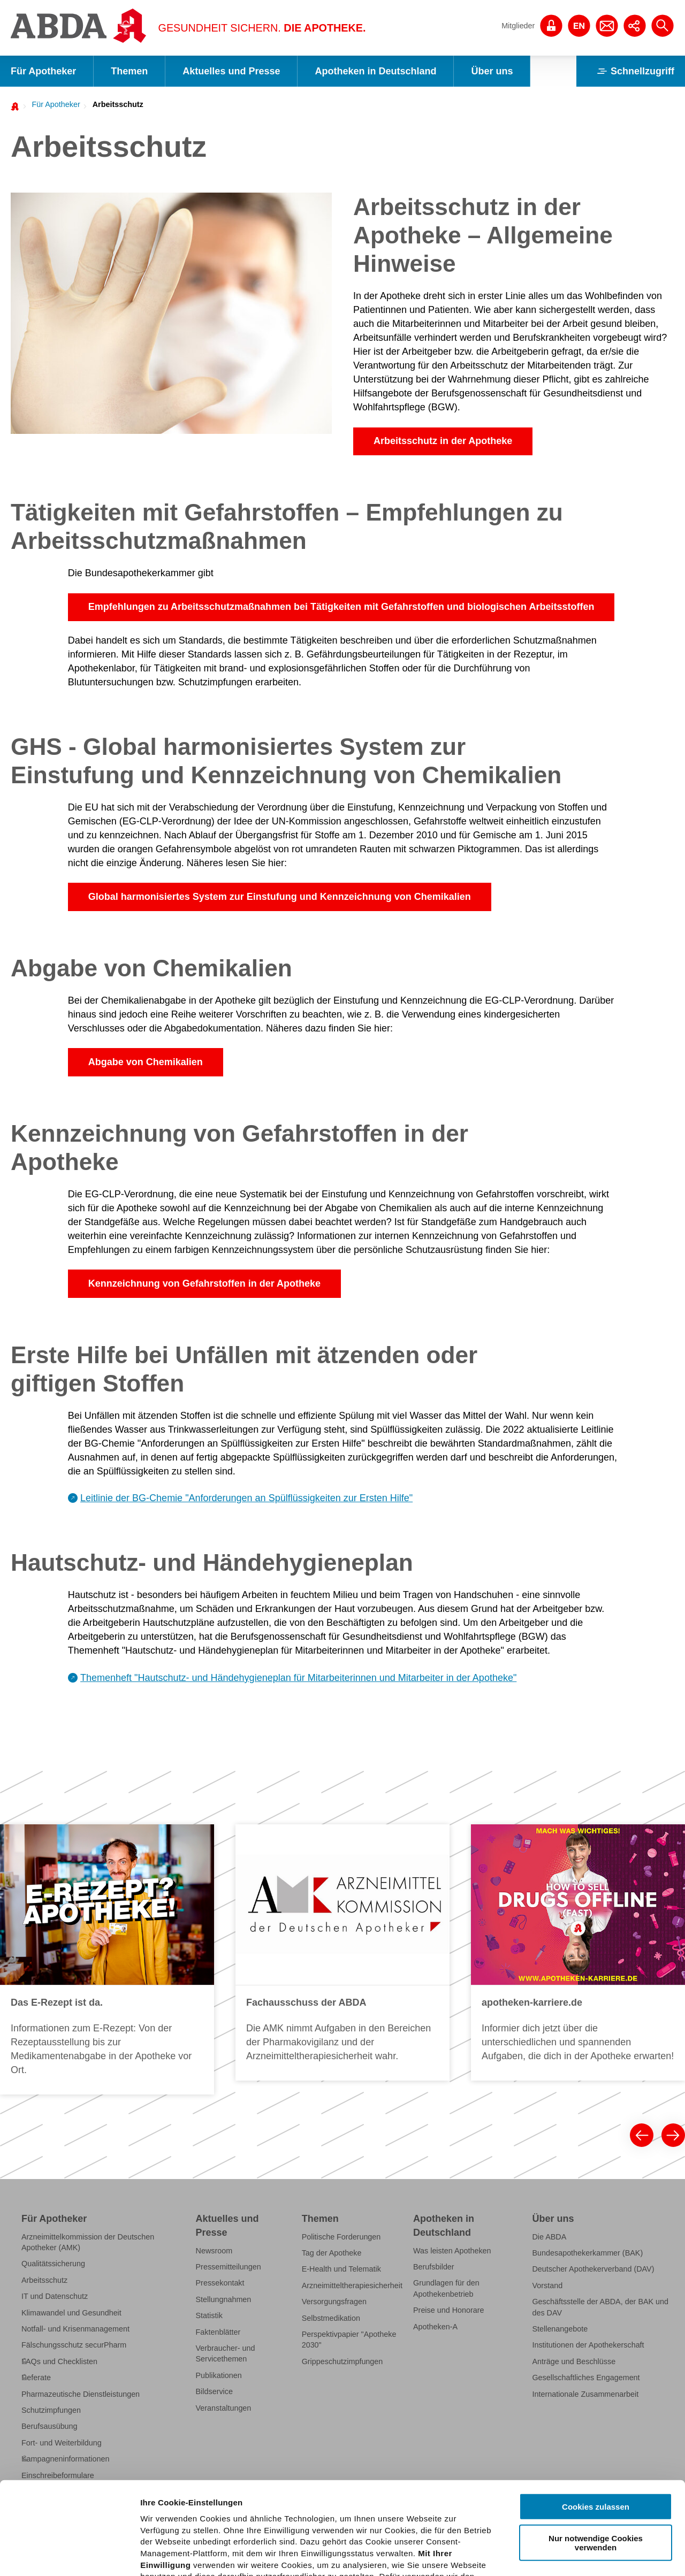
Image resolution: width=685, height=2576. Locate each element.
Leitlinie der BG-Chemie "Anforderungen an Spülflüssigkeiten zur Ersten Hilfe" (246, 1498)
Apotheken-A (435, 2326)
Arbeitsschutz (118, 104)
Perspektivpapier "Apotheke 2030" (349, 2339)
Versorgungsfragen (334, 2301)
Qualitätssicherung (53, 2263)
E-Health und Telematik (341, 2269)
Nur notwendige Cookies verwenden (596, 2446)
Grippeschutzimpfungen (342, 2361)
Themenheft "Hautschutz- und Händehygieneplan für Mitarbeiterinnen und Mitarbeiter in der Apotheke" (298, 1677)
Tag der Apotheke (332, 2253)
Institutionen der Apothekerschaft (588, 2345)
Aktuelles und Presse (231, 71)
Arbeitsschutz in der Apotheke (443, 440)
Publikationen (219, 2375)
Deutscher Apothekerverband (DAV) (593, 2269)
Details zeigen (569, 2554)
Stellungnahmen (224, 2299)
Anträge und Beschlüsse (573, 2361)
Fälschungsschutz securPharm (73, 2345)
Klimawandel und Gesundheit (71, 2313)
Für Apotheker (43, 71)
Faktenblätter (218, 2332)
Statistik (209, 2315)
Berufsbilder (433, 2266)
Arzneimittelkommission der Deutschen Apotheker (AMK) (87, 2242)
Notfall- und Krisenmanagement (75, 2329)
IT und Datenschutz (54, 2296)
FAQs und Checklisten (59, 2361)
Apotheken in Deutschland (375, 71)
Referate (36, 2377)
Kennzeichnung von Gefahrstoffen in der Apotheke (204, 1283)
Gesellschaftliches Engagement (586, 2377)
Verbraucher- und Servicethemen (225, 2353)
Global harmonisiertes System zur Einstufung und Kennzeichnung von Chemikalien (279, 896)
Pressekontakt (220, 2283)
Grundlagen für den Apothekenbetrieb (446, 2288)
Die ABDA (549, 2237)
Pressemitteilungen (228, 2266)
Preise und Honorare (448, 2310)
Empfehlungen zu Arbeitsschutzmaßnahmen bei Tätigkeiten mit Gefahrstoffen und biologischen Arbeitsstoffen (341, 606)
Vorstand (547, 2285)
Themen (129, 71)
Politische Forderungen (341, 2237)
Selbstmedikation (331, 2318)
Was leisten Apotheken (452, 2250)
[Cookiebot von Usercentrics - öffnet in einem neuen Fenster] (69, 2555)
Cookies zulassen (595, 2411)
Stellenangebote (560, 2329)
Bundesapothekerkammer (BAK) (587, 2253)
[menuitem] (52, 104)
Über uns (492, 71)
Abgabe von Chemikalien (145, 1062)
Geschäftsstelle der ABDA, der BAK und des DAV (600, 2307)
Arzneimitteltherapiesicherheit (352, 2285)
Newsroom (214, 2250)
